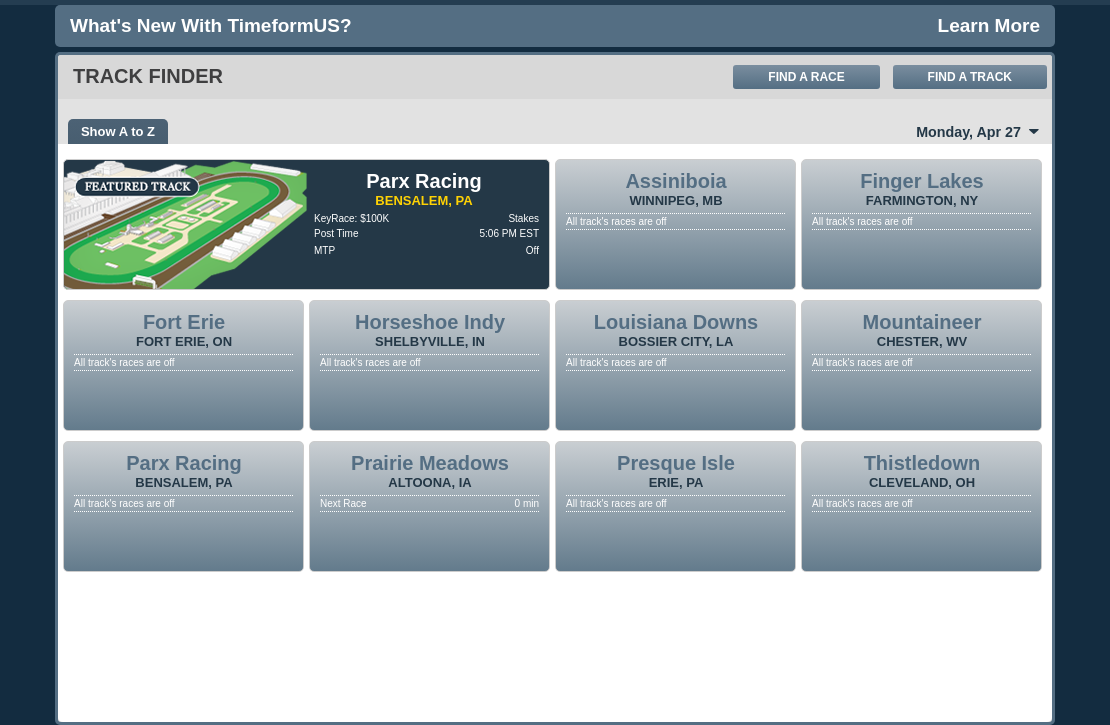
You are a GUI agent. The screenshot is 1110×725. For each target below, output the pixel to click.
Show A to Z (118, 131)
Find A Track (970, 77)
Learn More (989, 25)
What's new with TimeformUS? (211, 25)
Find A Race (806, 77)
